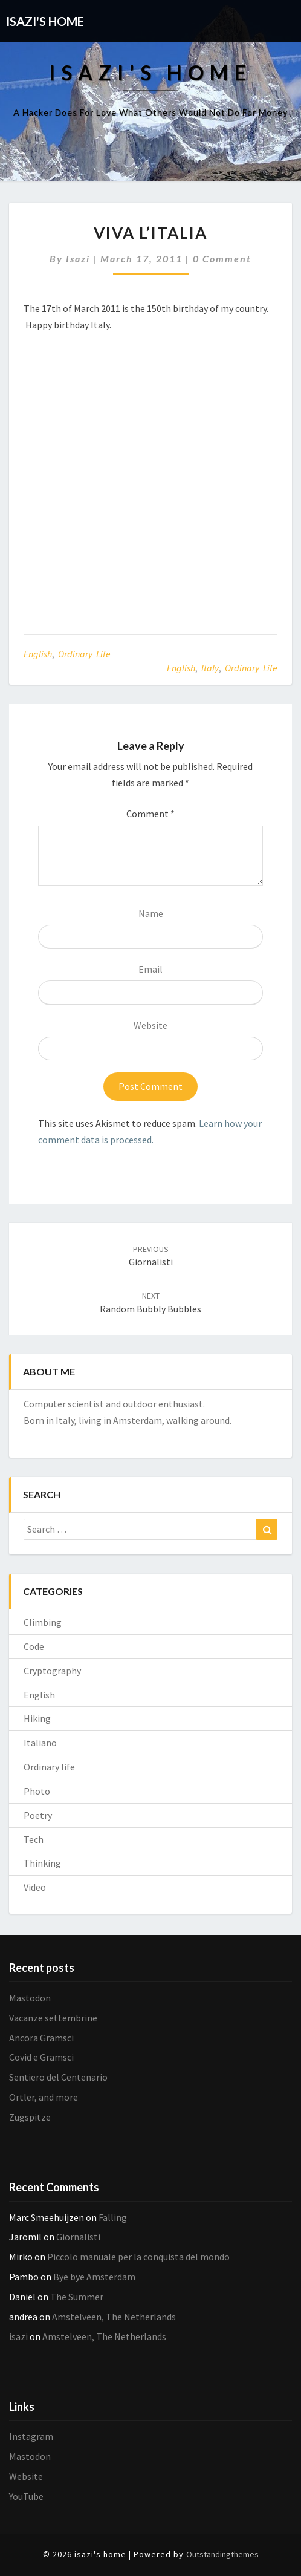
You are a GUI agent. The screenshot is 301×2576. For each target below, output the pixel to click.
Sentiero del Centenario (58, 2077)
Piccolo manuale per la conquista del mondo (138, 2257)
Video (35, 1887)
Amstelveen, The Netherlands (114, 2316)
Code (34, 1646)
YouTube (26, 2496)
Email (150, 969)
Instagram (31, 2436)
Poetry (38, 1815)
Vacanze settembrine (53, 2018)
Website (150, 1025)
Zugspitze (30, 2117)
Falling (113, 2217)
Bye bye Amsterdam (94, 2277)
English (38, 654)
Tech (34, 1839)
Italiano (40, 1742)
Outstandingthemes (222, 2554)
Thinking (42, 1863)
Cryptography (52, 1671)
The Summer (76, 2297)
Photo (37, 1791)
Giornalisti (151, 1256)
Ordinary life (84, 654)
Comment (150, 813)
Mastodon (30, 1998)
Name (150, 913)
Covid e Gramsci (41, 2057)
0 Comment (222, 258)
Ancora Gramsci (41, 2038)
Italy (210, 668)
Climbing (43, 1622)
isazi (78, 258)
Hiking (37, 1718)
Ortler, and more (43, 2097)
